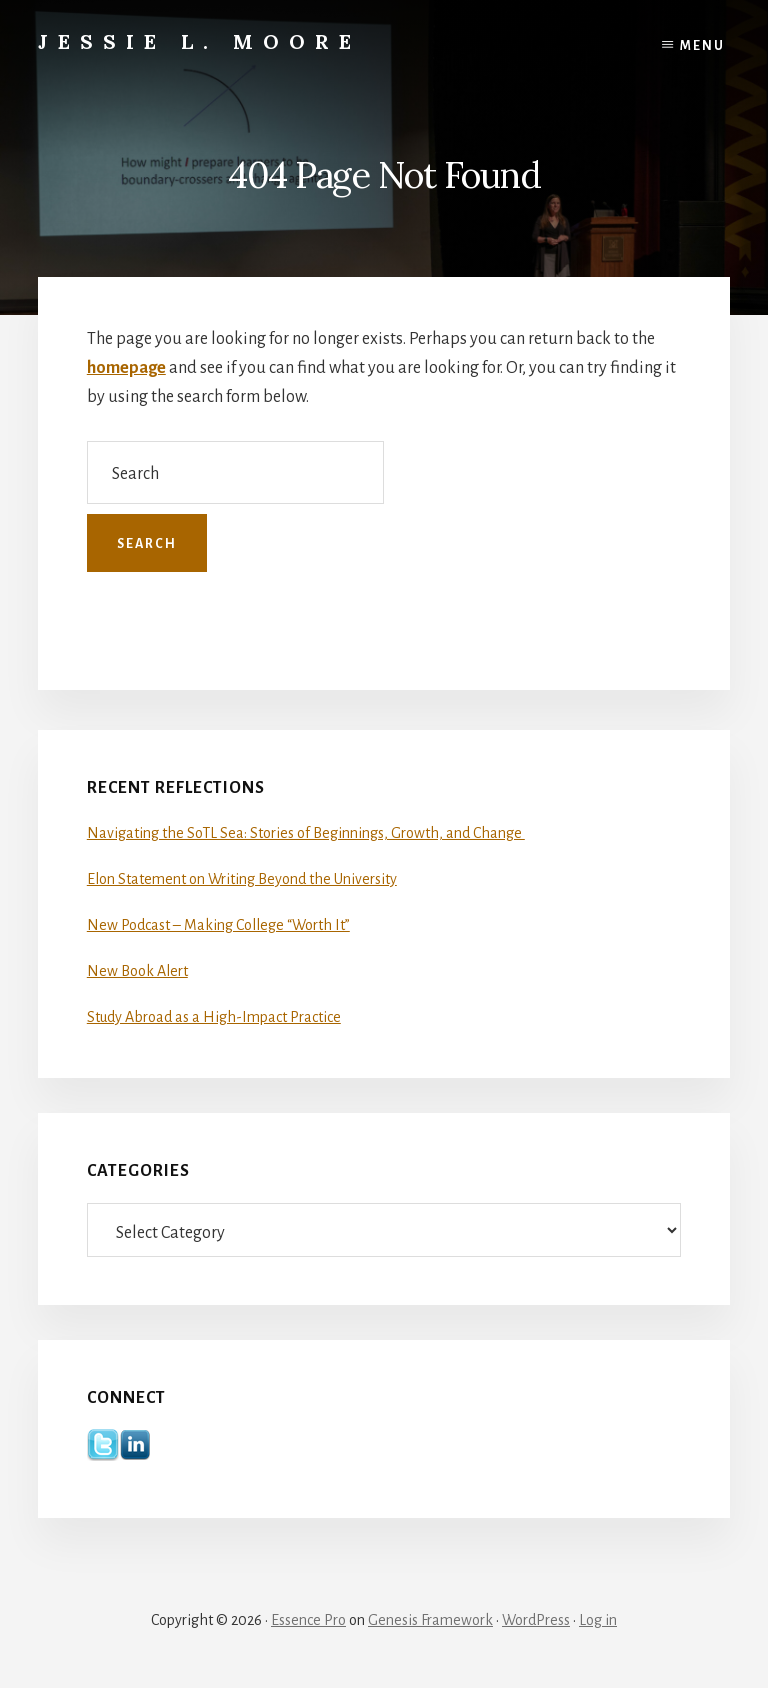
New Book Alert (137, 971)
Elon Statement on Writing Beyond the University (242, 879)
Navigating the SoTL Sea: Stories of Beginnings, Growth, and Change (306, 833)
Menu (702, 46)
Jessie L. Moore (199, 41)
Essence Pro (308, 1620)
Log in (598, 1620)
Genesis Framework (430, 1620)
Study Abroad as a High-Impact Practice (214, 1017)
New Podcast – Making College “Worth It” (218, 925)
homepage (126, 368)
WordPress (536, 1620)
